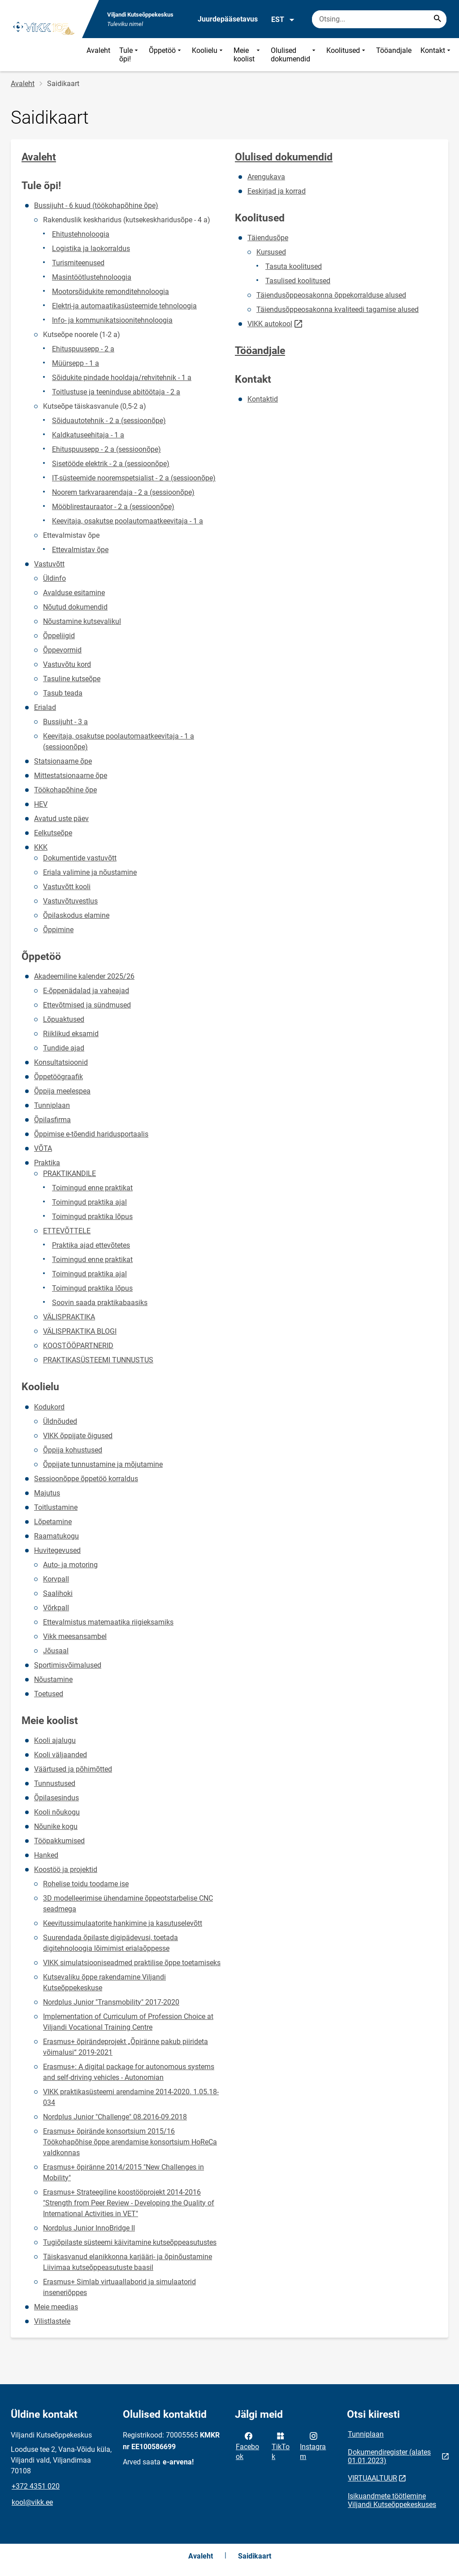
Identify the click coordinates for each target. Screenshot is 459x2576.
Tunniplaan (52, 1105)
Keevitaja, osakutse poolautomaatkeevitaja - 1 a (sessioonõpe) (118, 741)
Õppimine (58, 929)
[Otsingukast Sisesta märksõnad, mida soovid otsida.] (379, 19)
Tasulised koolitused (297, 281)
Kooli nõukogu (57, 1812)
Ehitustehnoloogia (80, 234)
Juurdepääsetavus (228, 19)
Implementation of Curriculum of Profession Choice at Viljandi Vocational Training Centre (128, 2021)
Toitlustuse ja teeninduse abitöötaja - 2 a (116, 392)
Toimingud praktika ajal (89, 1202)
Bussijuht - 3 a (65, 721)
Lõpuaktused (63, 1019)
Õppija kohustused (72, 1450)
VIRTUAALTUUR (372, 2478)
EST (283, 19)
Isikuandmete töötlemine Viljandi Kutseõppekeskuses (392, 2500)
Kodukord (49, 1407)
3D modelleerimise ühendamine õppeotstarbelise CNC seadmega (128, 1903)
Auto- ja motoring (70, 1564)
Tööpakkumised (59, 1841)
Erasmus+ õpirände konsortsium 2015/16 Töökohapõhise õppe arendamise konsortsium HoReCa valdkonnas (130, 2142)
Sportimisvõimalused (67, 1665)
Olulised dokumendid (294, 54)
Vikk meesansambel (75, 1636)
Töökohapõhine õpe (65, 790)
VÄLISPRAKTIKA (69, 1317)
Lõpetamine (53, 1521)
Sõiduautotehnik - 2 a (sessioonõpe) (109, 420)
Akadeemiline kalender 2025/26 (84, 976)
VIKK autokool (269, 324)
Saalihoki (58, 1593)
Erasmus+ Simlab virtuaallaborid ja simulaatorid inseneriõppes (119, 2287)
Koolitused (346, 54)
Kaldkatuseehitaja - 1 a (88, 435)
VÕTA (43, 1148)
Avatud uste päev (61, 818)
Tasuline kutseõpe (71, 678)
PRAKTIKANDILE (69, 1173)
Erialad (45, 707)
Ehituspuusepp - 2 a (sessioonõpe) (106, 449)
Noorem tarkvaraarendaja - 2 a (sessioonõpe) (123, 492)
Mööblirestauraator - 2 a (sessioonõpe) (113, 506)
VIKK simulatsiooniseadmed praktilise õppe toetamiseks (132, 1962)
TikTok (281, 2445)
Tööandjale (393, 50)
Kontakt (436, 54)
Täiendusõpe (267, 237)
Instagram (313, 2445)
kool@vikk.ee (32, 2502)
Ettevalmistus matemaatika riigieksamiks (108, 1622)
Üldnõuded (60, 1421)
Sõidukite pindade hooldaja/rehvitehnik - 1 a (121, 377)
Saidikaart (254, 2556)
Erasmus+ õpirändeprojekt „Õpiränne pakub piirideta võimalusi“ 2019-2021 (125, 2047)
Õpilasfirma (52, 1119)
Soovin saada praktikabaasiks (99, 1302)
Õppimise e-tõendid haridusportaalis (91, 1134)
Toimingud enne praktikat (92, 1188)
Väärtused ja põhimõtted (73, 1769)
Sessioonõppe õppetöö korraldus (86, 1478)
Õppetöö (166, 54)
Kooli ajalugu (55, 1740)
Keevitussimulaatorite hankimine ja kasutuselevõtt (122, 1923)
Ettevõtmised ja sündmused (87, 1005)
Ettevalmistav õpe (80, 549)
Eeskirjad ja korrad (276, 191)
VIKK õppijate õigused (78, 1435)
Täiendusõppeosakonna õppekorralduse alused (331, 295)
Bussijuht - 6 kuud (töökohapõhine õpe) (96, 205)
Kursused (271, 252)
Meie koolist (248, 54)
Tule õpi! (129, 54)
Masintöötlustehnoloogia (91, 277)
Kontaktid (262, 399)
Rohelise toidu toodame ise (86, 1884)
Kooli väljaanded (60, 1754)
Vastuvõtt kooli (67, 886)
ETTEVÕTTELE (67, 1231)
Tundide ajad (63, 1048)
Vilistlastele (52, 2321)
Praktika (47, 1162)
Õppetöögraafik (58, 1076)
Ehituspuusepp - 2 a (83, 349)
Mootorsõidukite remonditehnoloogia (110, 291)
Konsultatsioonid (61, 1062)
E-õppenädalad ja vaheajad (86, 990)
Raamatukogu (56, 1536)
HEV (41, 804)
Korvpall (56, 1579)
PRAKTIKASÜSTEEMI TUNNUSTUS (98, 1360)
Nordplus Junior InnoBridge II (89, 2228)
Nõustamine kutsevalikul (82, 621)
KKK (41, 847)
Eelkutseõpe (53, 833)
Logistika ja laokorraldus (91, 248)
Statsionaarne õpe (63, 761)
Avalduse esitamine (74, 592)
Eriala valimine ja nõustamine (90, 872)
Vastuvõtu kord (67, 664)
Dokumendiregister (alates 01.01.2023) (389, 2456)
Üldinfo (54, 578)
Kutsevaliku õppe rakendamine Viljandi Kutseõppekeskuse (104, 1982)
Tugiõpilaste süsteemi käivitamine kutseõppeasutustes (130, 2242)
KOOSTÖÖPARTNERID (78, 1345)
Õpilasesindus (56, 1798)
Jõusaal (56, 1651)
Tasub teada (62, 693)
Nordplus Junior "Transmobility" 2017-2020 (111, 2002)
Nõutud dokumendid (75, 607)
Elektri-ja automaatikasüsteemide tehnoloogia (124, 306)
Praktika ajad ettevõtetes (91, 1245)
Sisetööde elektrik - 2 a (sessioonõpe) (110, 463)
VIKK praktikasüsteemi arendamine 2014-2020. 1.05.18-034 (131, 2097)
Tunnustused (54, 1783)
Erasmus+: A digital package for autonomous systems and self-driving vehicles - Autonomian (128, 2072)
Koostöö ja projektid (65, 1869)
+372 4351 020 (36, 2486)
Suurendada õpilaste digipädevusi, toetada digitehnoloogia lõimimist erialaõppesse (110, 1943)
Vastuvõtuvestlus (70, 901)
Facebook (247, 2445)
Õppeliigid (59, 635)
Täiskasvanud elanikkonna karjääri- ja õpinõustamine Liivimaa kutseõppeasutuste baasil (127, 2262)
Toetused (48, 1694)
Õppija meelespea (62, 1091)
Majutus (47, 1493)
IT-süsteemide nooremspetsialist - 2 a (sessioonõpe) (134, 478)
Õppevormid (62, 650)
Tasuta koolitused (293, 266)
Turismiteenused (78, 263)
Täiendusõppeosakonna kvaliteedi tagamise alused (337, 309)
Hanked (46, 1855)
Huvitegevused (57, 1550)
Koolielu (208, 54)
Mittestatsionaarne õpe (70, 775)
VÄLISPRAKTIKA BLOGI (80, 1331)
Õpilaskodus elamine (76, 915)
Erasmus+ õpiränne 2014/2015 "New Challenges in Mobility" (123, 2172)
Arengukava (266, 177)
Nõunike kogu (56, 1826)
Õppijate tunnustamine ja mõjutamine (103, 1464)
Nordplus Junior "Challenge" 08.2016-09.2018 (115, 2117)
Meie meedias (56, 2307)
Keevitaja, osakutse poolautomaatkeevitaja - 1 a (127, 521)
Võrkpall (56, 1608)
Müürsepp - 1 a (75, 363)
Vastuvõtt (49, 564)
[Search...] (437, 19)
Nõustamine (53, 1679)
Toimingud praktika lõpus (92, 1216)
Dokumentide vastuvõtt (80, 858)
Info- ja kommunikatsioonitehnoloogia (112, 320)
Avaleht (98, 50)
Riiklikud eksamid (71, 1033)
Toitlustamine (56, 1507)
